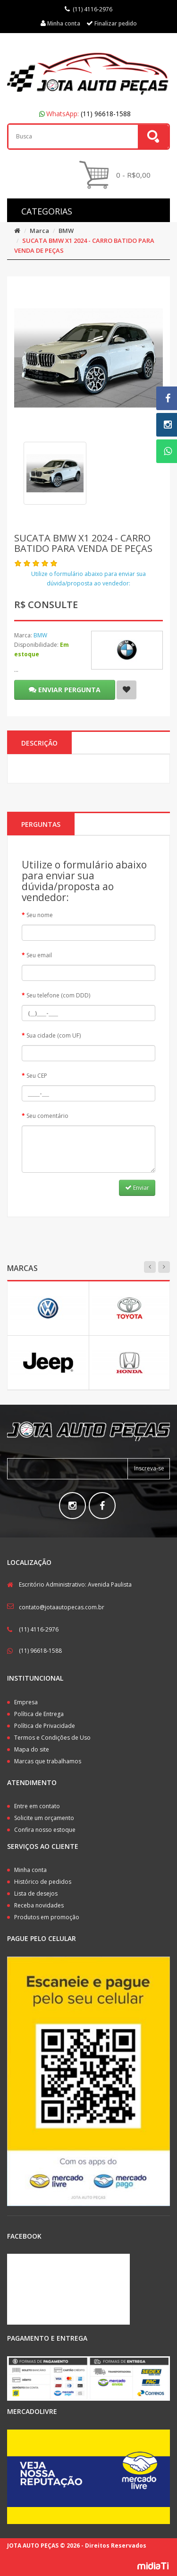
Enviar (137, 1188)
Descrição (39, 742)
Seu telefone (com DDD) (58, 995)
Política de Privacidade (44, 1726)
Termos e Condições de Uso (52, 1738)
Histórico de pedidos (42, 1882)
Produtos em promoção (46, 1917)
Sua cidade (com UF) (53, 1035)
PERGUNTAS (40, 824)
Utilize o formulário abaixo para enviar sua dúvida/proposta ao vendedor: (88, 578)
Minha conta (30, 1870)
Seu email (39, 955)
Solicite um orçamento (44, 1818)
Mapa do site (31, 1749)
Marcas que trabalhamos (47, 1761)
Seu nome (39, 915)
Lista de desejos (36, 1893)
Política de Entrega (39, 1714)
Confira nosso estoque (45, 1830)
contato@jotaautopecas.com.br (61, 1607)
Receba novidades (39, 1905)
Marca (39, 230)
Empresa (26, 1702)
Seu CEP (36, 1076)
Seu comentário (47, 1116)
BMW (66, 230)
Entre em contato (37, 1806)
